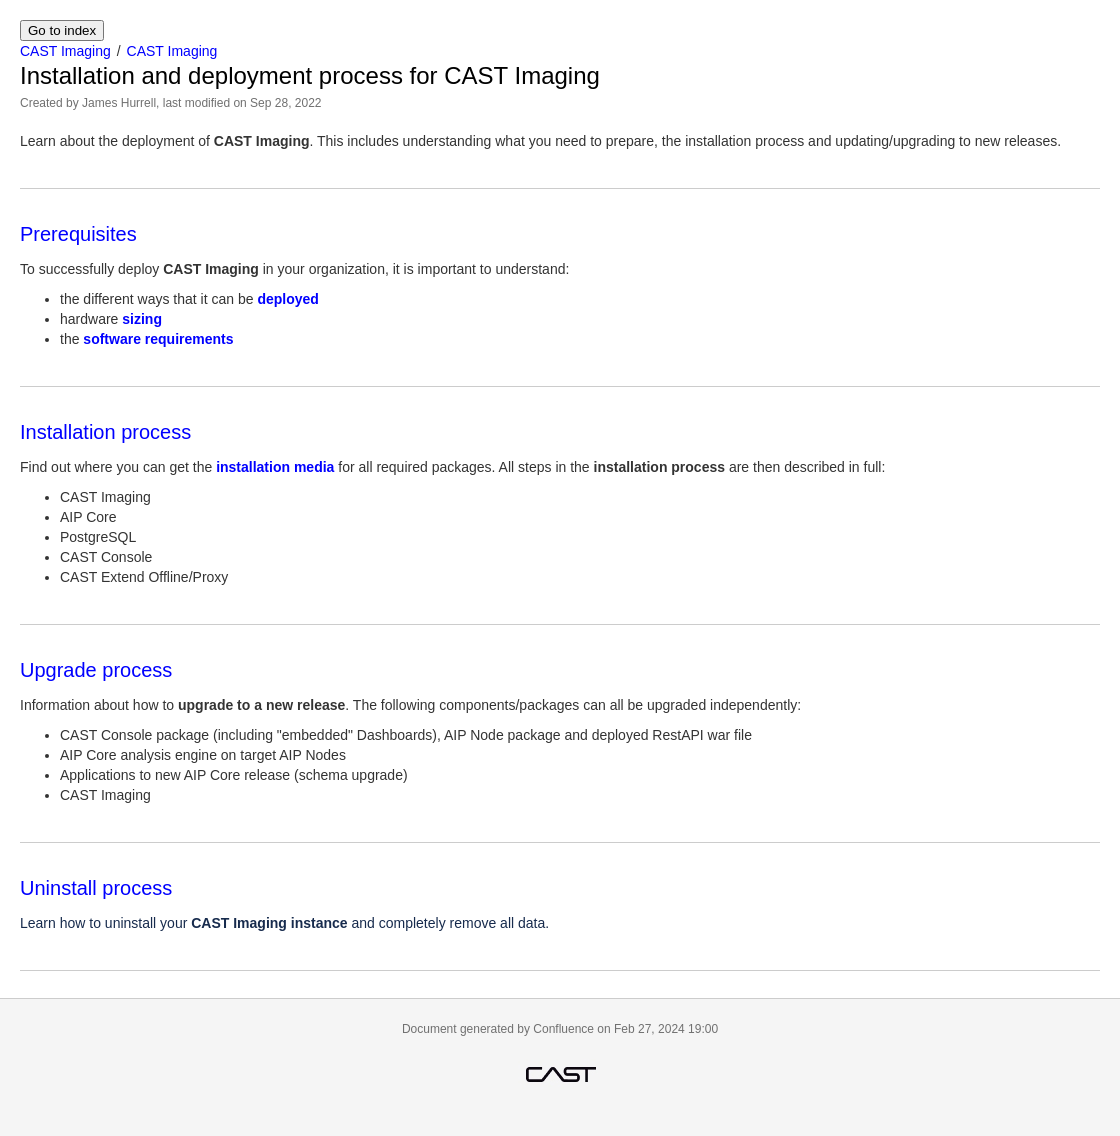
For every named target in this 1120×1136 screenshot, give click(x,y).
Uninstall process (96, 888)
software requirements (158, 339)
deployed (287, 299)
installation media (275, 467)
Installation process (105, 432)
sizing (142, 319)
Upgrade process (96, 670)
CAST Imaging (65, 51)
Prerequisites (78, 234)
